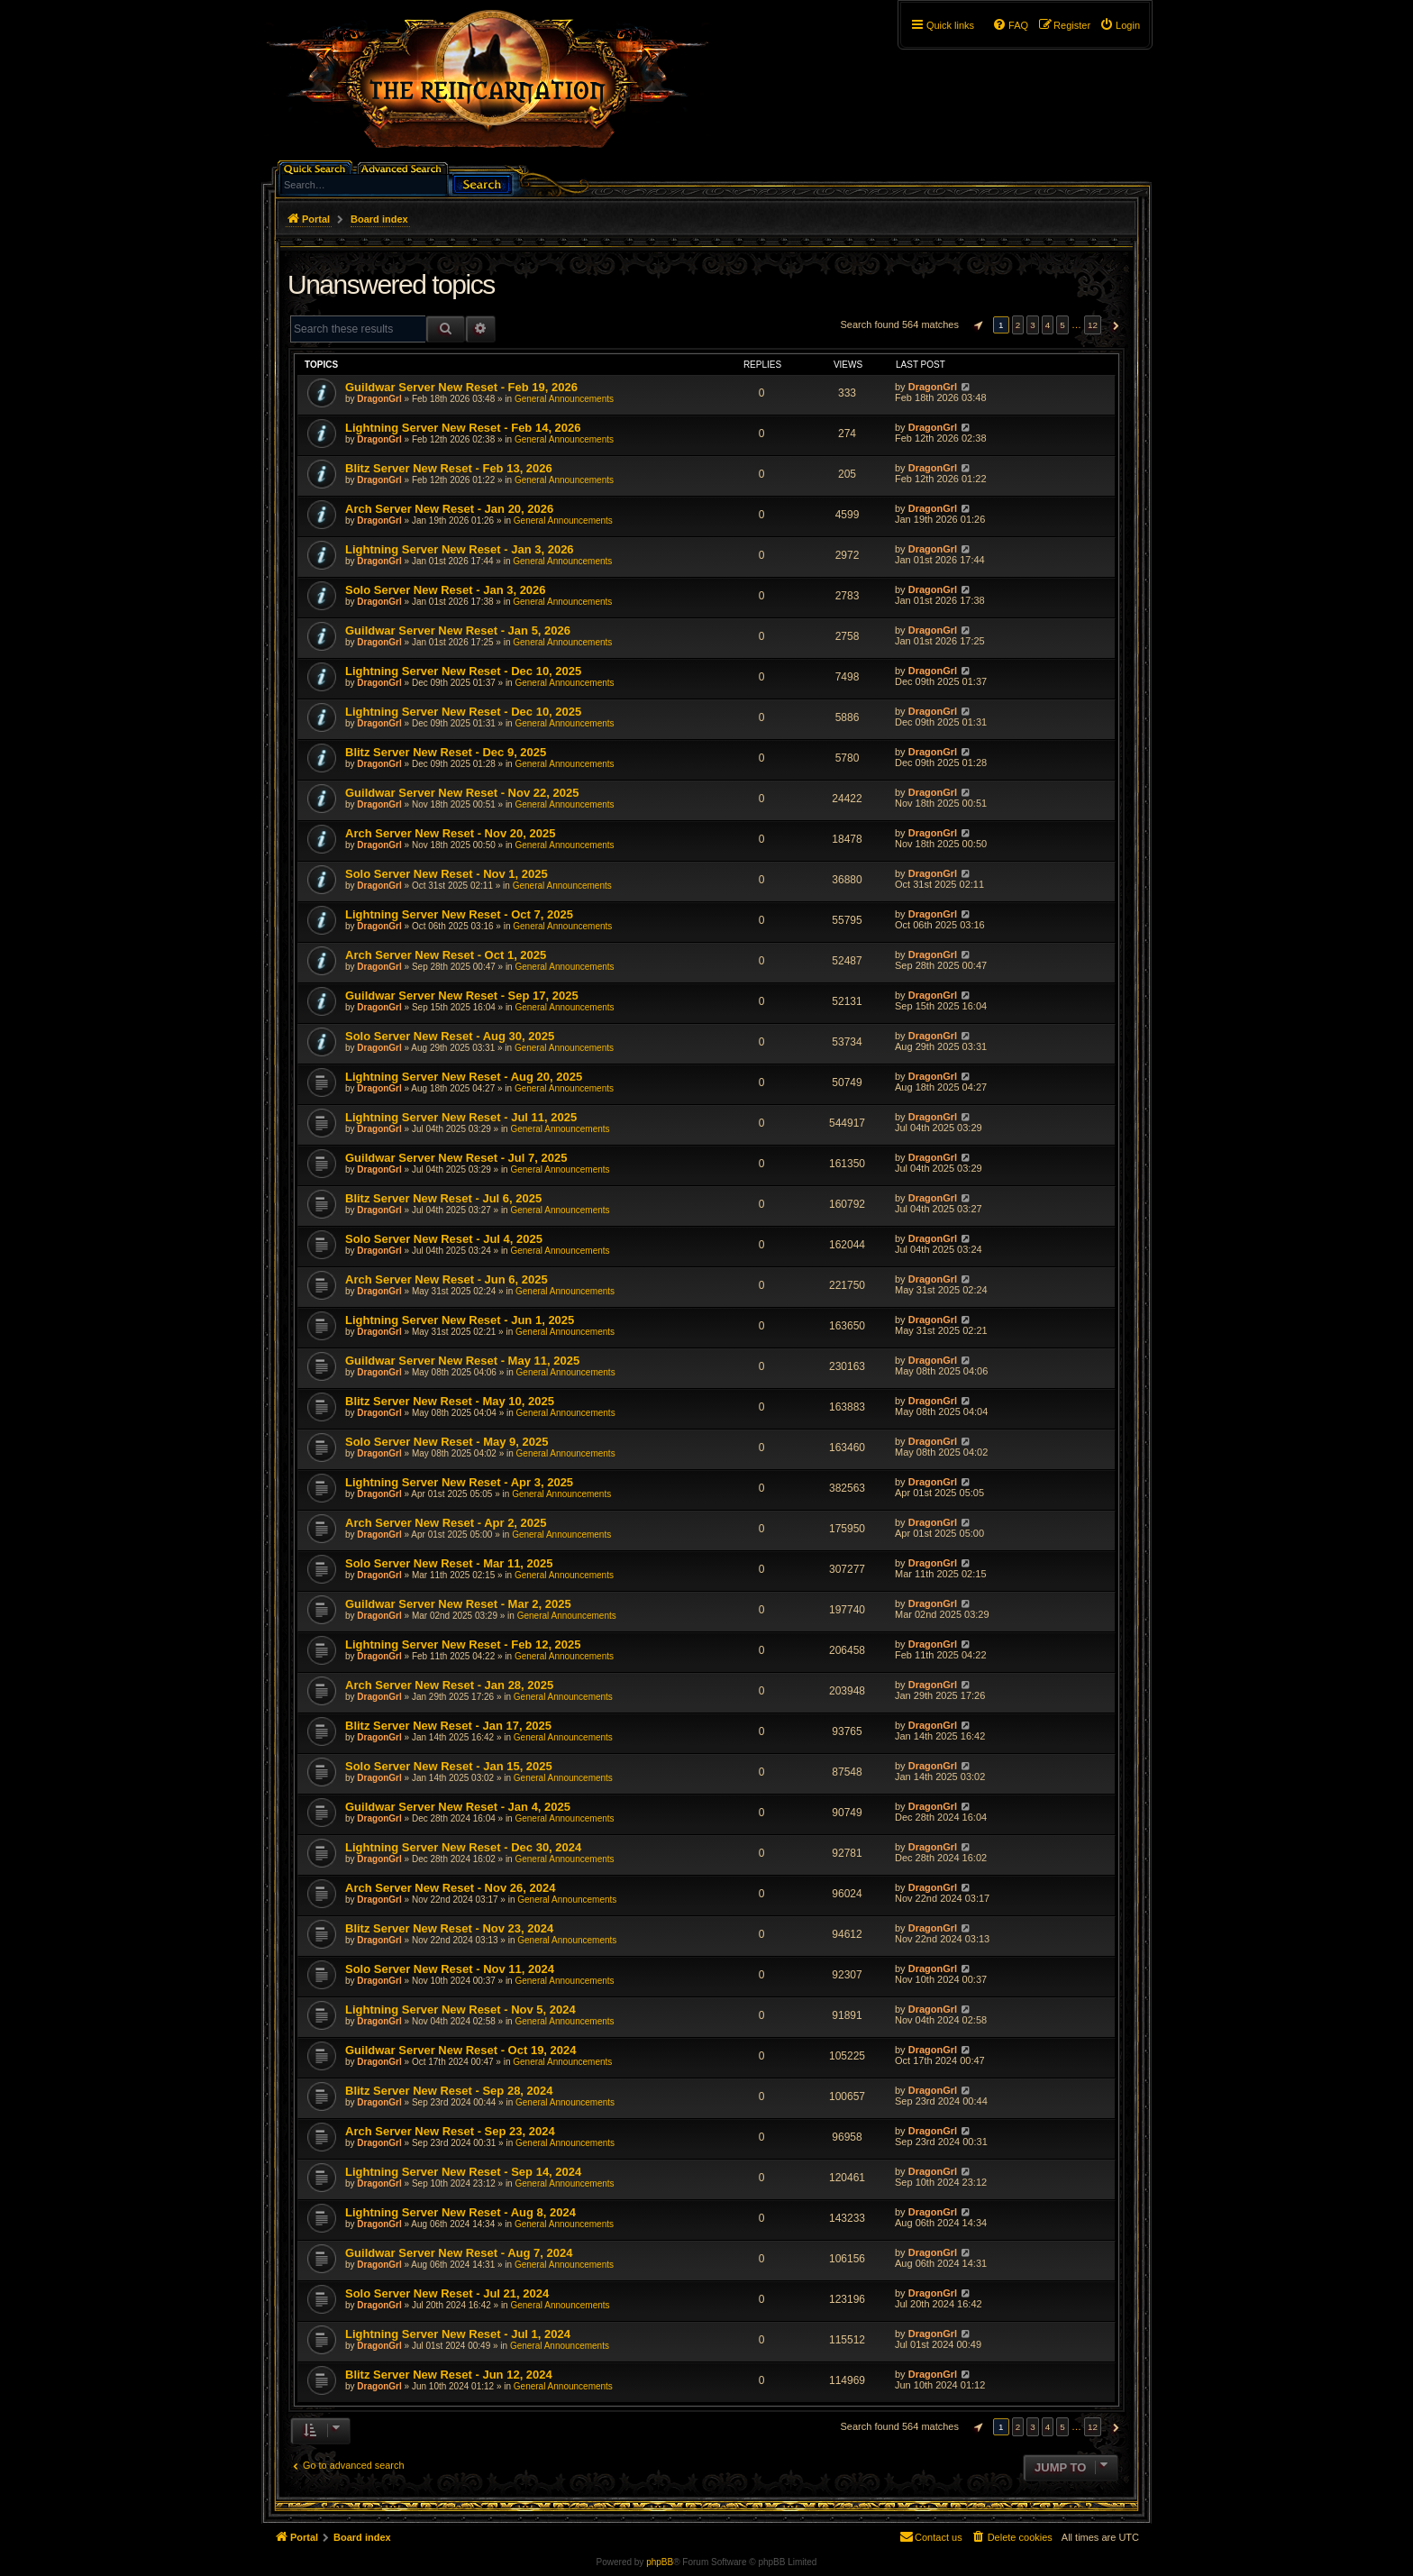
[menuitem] (1119, 25)
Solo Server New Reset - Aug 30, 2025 (449, 1036)
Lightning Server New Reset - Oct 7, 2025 (459, 914)
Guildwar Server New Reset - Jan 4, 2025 (457, 1806)
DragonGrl (379, 399)
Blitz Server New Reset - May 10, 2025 (449, 1401)
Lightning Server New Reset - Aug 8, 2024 (460, 2212)
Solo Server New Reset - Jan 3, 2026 (445, 590)
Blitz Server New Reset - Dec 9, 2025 (445, 752)
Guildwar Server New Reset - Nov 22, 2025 (462, 792)
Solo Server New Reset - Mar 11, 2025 (449, 1563)
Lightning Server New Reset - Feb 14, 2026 (463, 427)
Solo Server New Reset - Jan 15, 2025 (448, 1766)
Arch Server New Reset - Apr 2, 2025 (446, 1523)
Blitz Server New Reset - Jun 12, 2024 (448, 2374)
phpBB (659, 2562)
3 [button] (1032, 325)
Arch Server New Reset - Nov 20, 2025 (450, 833)
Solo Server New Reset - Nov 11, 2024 (449, 1969)
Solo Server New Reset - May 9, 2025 (446, 1441)
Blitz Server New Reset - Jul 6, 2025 (443, 1198)
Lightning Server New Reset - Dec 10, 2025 (463, 671)
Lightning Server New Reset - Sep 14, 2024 (463, 2172)
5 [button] (1062, 325)
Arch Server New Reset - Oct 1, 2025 (445, 955)
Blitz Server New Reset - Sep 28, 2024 (449, 2090)
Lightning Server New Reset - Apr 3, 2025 (459, 1482)
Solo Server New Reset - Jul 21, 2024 (447, 2293)
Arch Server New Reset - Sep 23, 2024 (450, 2131)
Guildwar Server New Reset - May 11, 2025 (462, 1360)
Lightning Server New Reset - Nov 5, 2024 (460, 2009)
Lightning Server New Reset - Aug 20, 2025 (463, 1076)
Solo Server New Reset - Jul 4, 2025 (443, 1239)
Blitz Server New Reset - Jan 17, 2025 (448, 1725)
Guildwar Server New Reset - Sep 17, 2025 (462, 995)
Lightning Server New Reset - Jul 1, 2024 (457, 2334)
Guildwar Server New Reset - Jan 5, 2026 (457, 630)
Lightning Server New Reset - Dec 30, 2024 (463, 1847)
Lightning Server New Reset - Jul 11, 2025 (461, 1117)
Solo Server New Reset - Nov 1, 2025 (446, 874)
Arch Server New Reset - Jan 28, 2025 (449, 1685)
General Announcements (564, 399)
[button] (976, 325)
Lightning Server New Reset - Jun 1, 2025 (459, 1320)
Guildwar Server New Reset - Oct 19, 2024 (461, 2050)
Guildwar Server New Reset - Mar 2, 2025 (458, 1604)
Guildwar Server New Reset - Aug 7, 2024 (458, 2253)
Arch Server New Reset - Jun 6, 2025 (446, 1279)
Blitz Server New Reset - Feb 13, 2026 (448, 468)
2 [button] (1018, 325)
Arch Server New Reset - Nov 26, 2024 (450, 1888)
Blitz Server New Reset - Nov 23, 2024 (449, 1928)
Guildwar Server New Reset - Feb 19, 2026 (461, 387)
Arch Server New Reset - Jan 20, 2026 (449, 509)
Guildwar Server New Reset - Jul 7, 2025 (456, 1158)
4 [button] (1048, 325)
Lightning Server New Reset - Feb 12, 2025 (463, 1644)
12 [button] (1093, 325)
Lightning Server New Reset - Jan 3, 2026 (459, 549)
